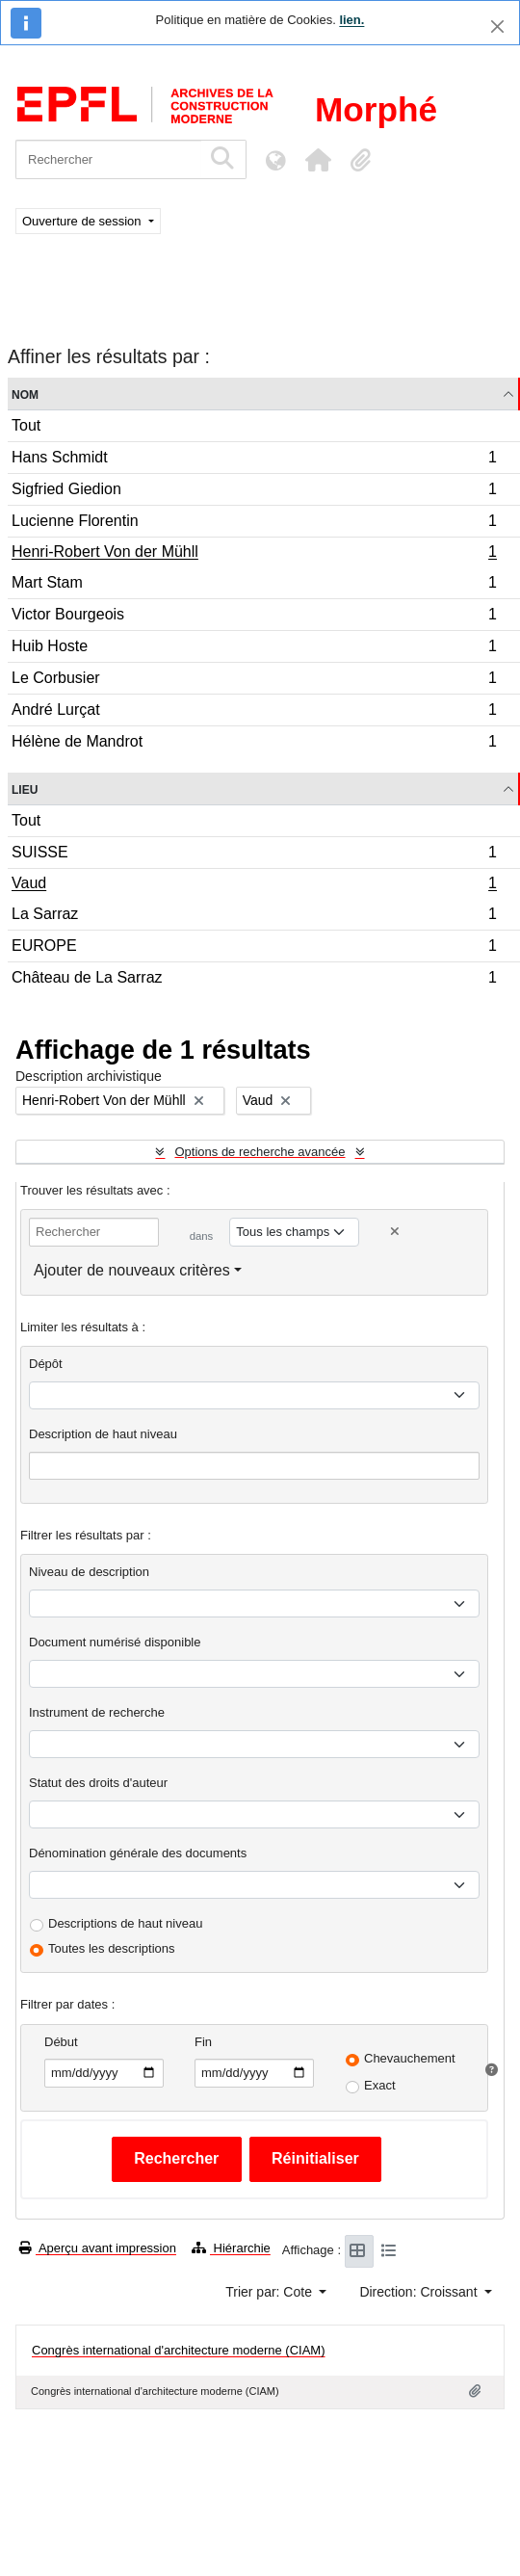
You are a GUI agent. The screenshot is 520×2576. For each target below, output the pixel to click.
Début (61, 2042)
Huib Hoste (254, 649)
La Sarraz (254, 917)
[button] (318, 160)
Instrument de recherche (97, 1712)
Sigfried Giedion (254, 492)
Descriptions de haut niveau (125, 1923)
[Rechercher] (108, 159)
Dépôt (46, 1363)
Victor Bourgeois (254, 617)
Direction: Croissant (420, 2292)
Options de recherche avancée (259, 1151)
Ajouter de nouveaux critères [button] (132, 1270)
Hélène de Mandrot (254, 743)
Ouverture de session (83, 221)
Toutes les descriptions (111, 1948)
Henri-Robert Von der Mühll (254, 553)
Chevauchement (409, 2058)
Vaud (254, 885)
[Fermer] (497, 26)
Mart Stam (254, 585)
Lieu (25, 788)
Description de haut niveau (103, 1434)
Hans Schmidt (254, 460)
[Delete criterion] (395, 1231)
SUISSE (254, 855)
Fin (203, 2042)
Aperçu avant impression (97, 2248)
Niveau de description (89, 1571)
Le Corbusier (254, 681)
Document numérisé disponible (114, 1642)
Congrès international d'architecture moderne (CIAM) (178, 2350)
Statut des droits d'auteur (98, 1782)
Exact (380, 2085)
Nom (25, 393)
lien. (351, 20)
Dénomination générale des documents (138, 1853)
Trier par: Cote (270, 2292)
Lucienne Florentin (254, 524)
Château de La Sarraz (254, 979)
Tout (26, 425)
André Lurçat (254, 712)
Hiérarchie (231, 2248)
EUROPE (254, 948)
